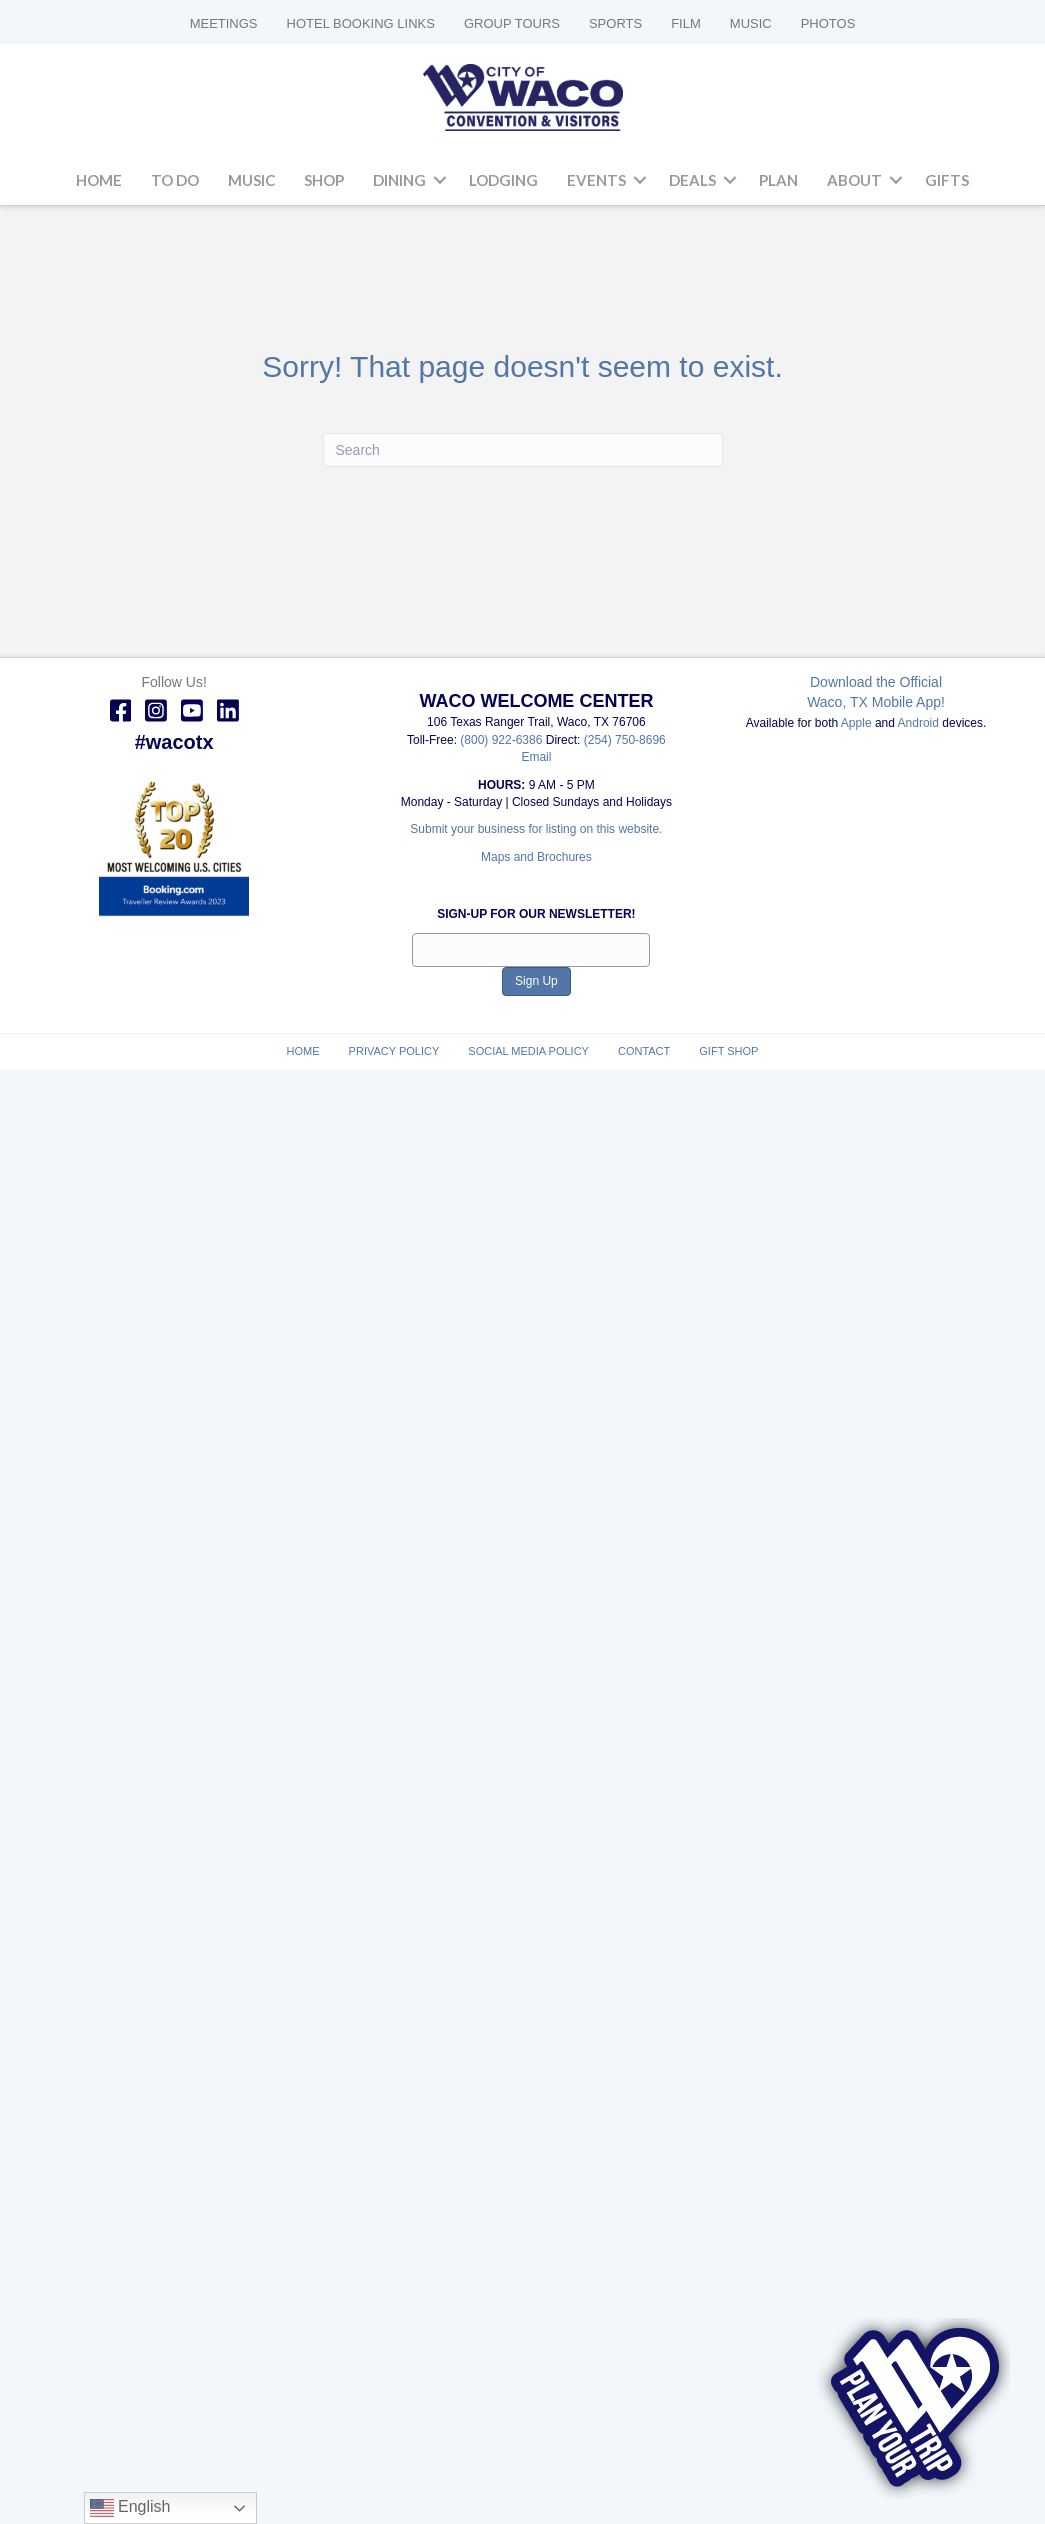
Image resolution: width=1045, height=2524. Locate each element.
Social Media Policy (528, 1051)
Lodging (503, 180)
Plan (778, 180)
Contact (644, 1051)
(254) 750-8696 (625, 740)
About (854, 180)
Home (99, 180)
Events (596, 180)
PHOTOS (828, 23)
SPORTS (615, 23)
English (130, 2508)
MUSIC (751, 23)
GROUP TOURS (512, 23)
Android (918, 723)
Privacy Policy (394, 1051)
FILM (686, 23)
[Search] (523, 450)
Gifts (947, 180)
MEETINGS (224, 23)
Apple (856, 723)
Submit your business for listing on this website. (536, 829)
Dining (399, 180)
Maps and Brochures (536, 857)
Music (251, 180)
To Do (175, 180)
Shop (324, 180)
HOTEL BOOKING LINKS (361, 23)
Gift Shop (728, 1051)
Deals (692, 180)
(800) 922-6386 (502, 740)
